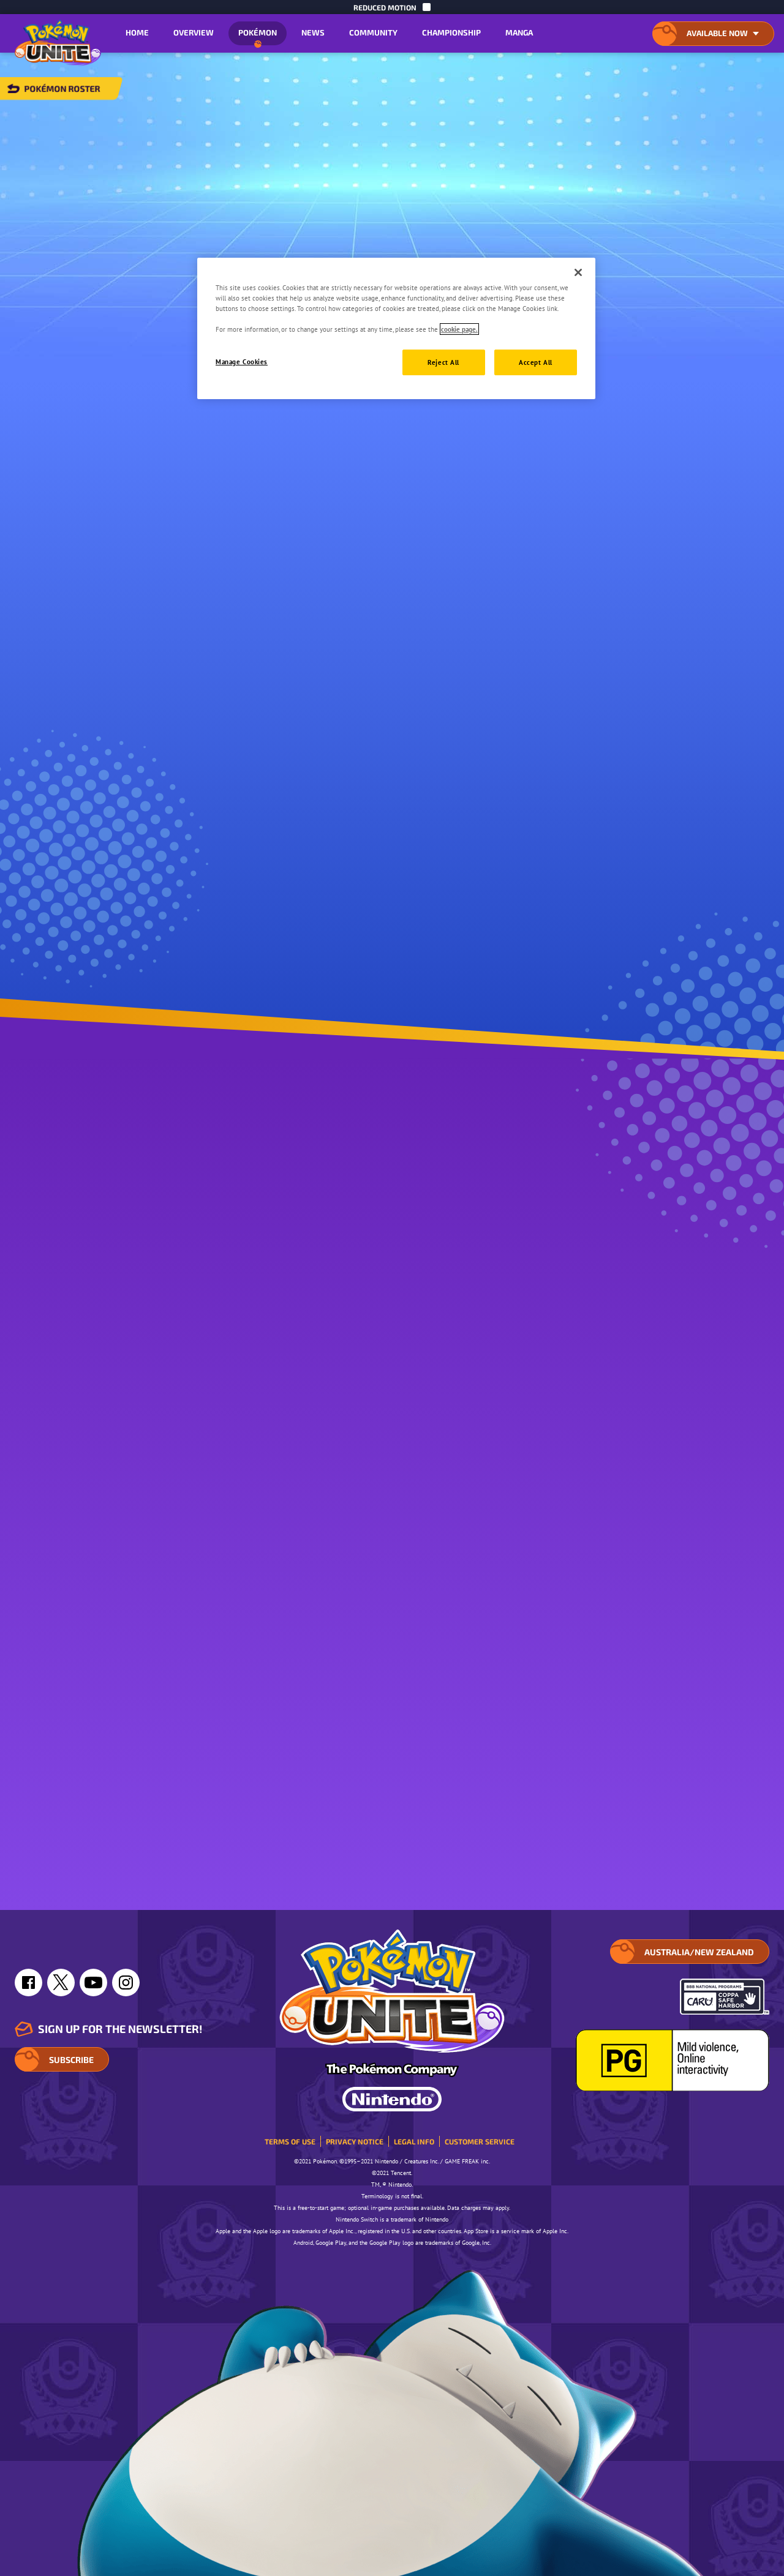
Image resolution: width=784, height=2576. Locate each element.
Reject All (443, 362)
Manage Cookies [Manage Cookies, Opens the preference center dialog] (242, 361)
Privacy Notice (354, 2141)
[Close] (578, 272)
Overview (193, 32)
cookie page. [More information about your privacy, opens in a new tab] (459, 329)
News (313, 32)
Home (137, 32)
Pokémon (257, 36)
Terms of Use (290, 2141)
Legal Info (414, 2141)
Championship (451, 32)
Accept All (535, 362)
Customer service (479, 2141)
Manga (519, 32)
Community (373, 32)
